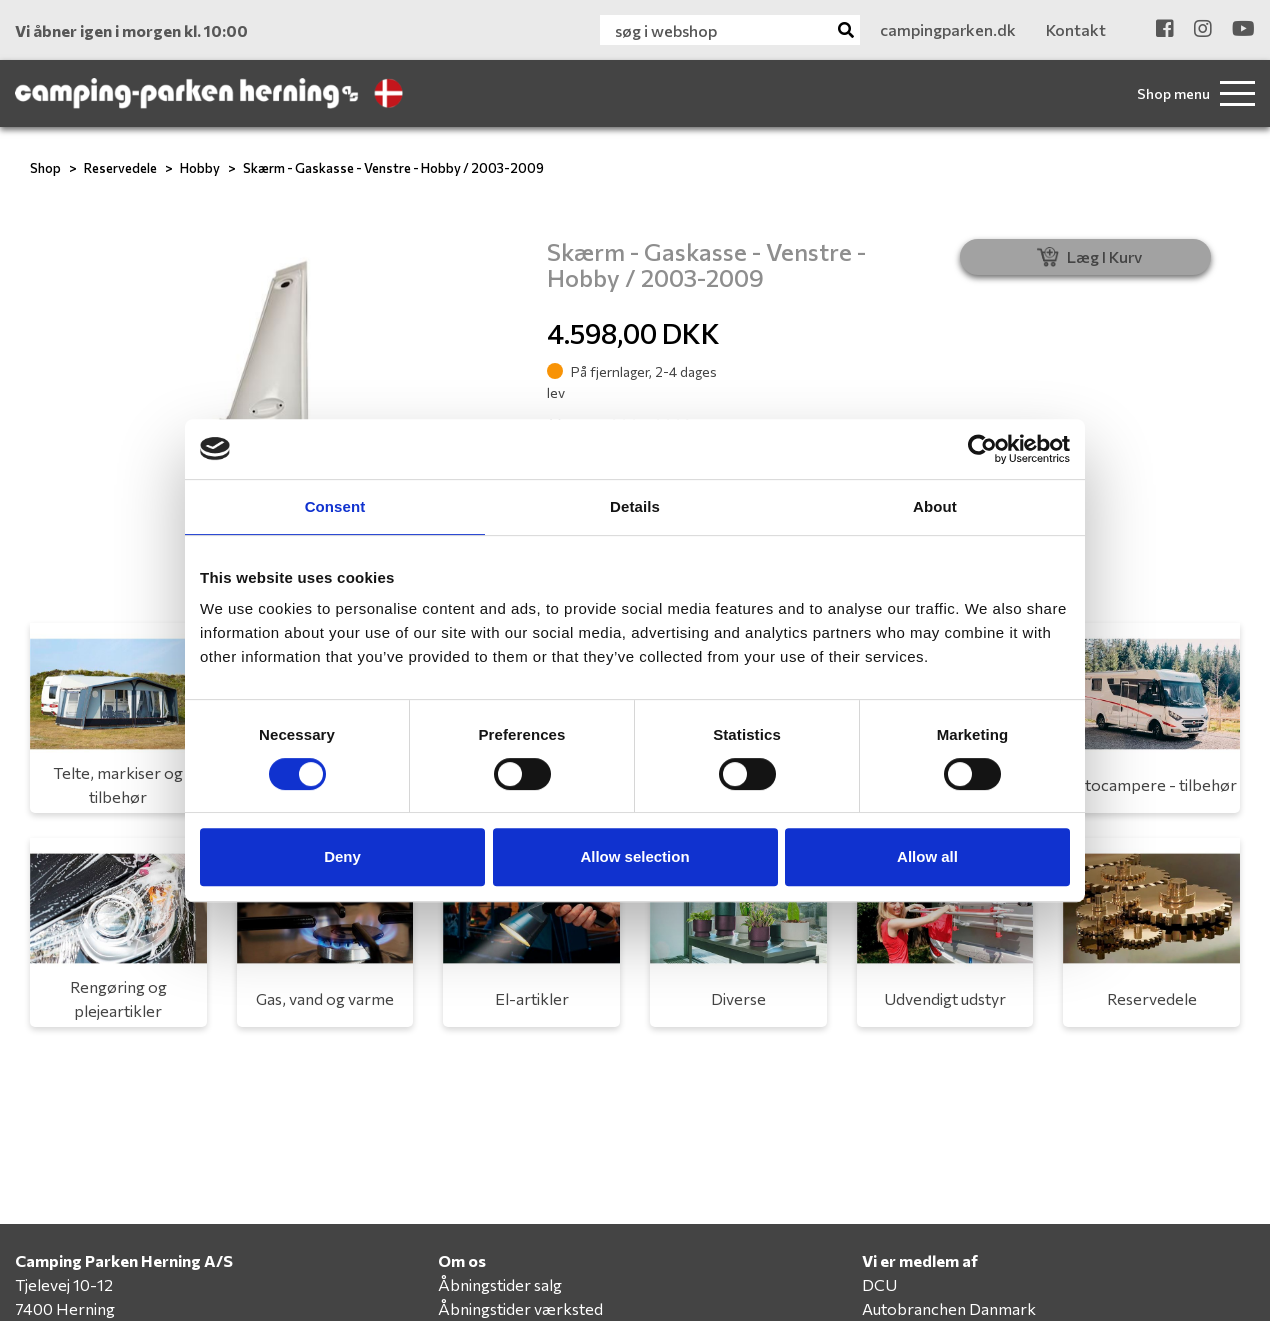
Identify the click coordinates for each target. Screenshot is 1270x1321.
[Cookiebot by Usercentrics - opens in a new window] (982, 449)
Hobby (200, 168)
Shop (45, 168)
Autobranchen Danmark (949, 1308)
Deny (342, 856)
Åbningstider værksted (520, 1308)
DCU (879, 1284)
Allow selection (634, 856)
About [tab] (935, 506)
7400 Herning (65, 1308)
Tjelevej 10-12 (64, 1284)
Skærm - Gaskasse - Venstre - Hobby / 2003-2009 (393, 168)
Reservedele (120, 168)
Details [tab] (635, 506)
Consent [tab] (335, 506)
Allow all (927, 856)
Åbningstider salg (500, 1284)
